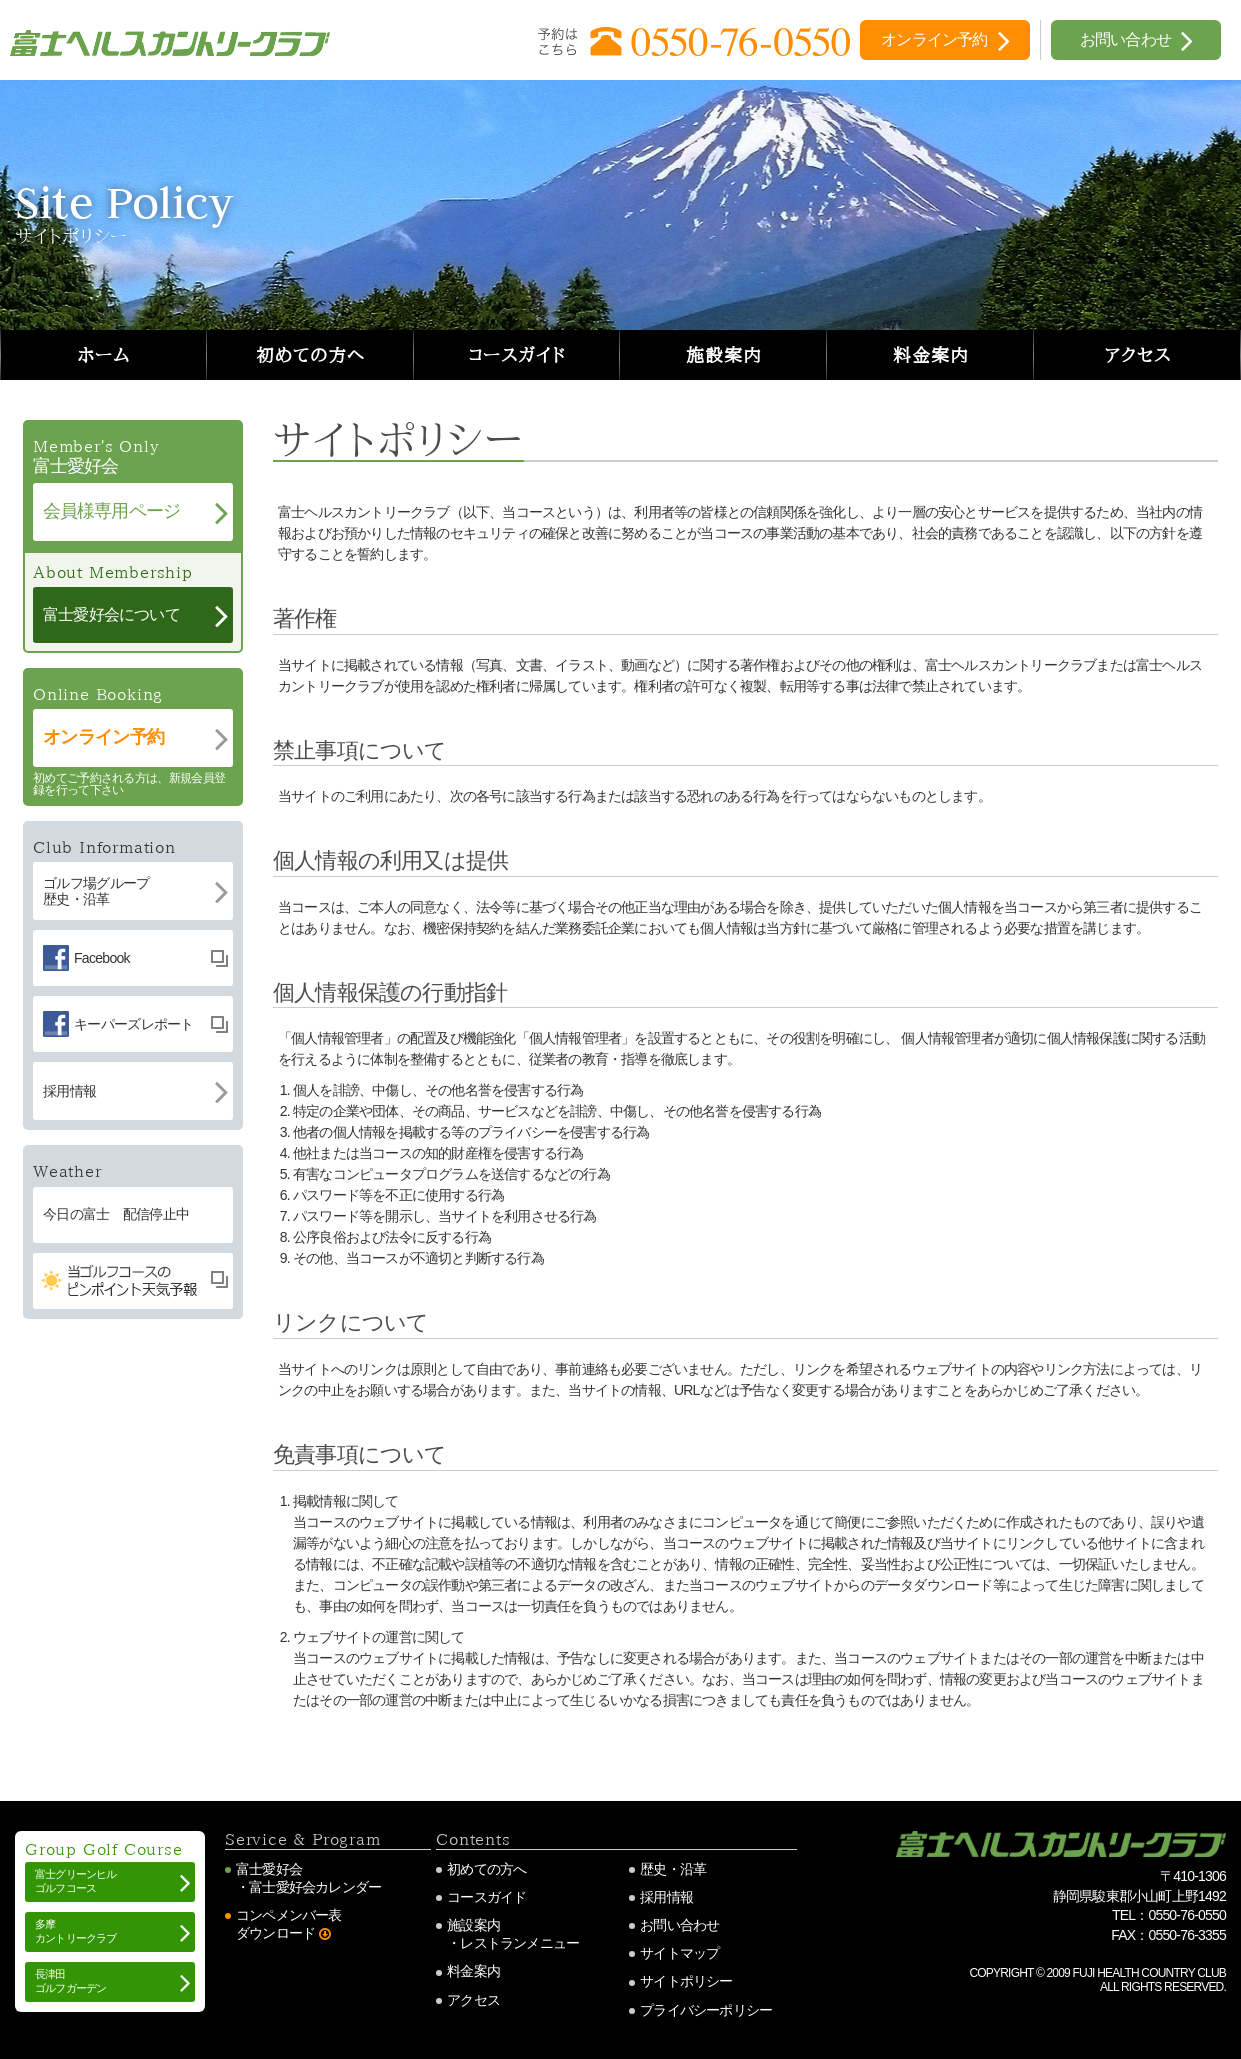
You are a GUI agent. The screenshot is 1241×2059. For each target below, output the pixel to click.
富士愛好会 (269, 1869)
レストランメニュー (519, 1943)
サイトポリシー (686, 1981)
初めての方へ (310, 355)
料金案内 (931, 355)
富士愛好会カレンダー (315, 1887)
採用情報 (666, 1897)
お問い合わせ (679, 1925)
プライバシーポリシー (706, 2010)
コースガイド (516, 355)
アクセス (1137, 355)
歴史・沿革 (673, 1869)
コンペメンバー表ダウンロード (289, 1924)
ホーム (103, 355)
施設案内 (724, 355)
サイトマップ (679, 1953)
